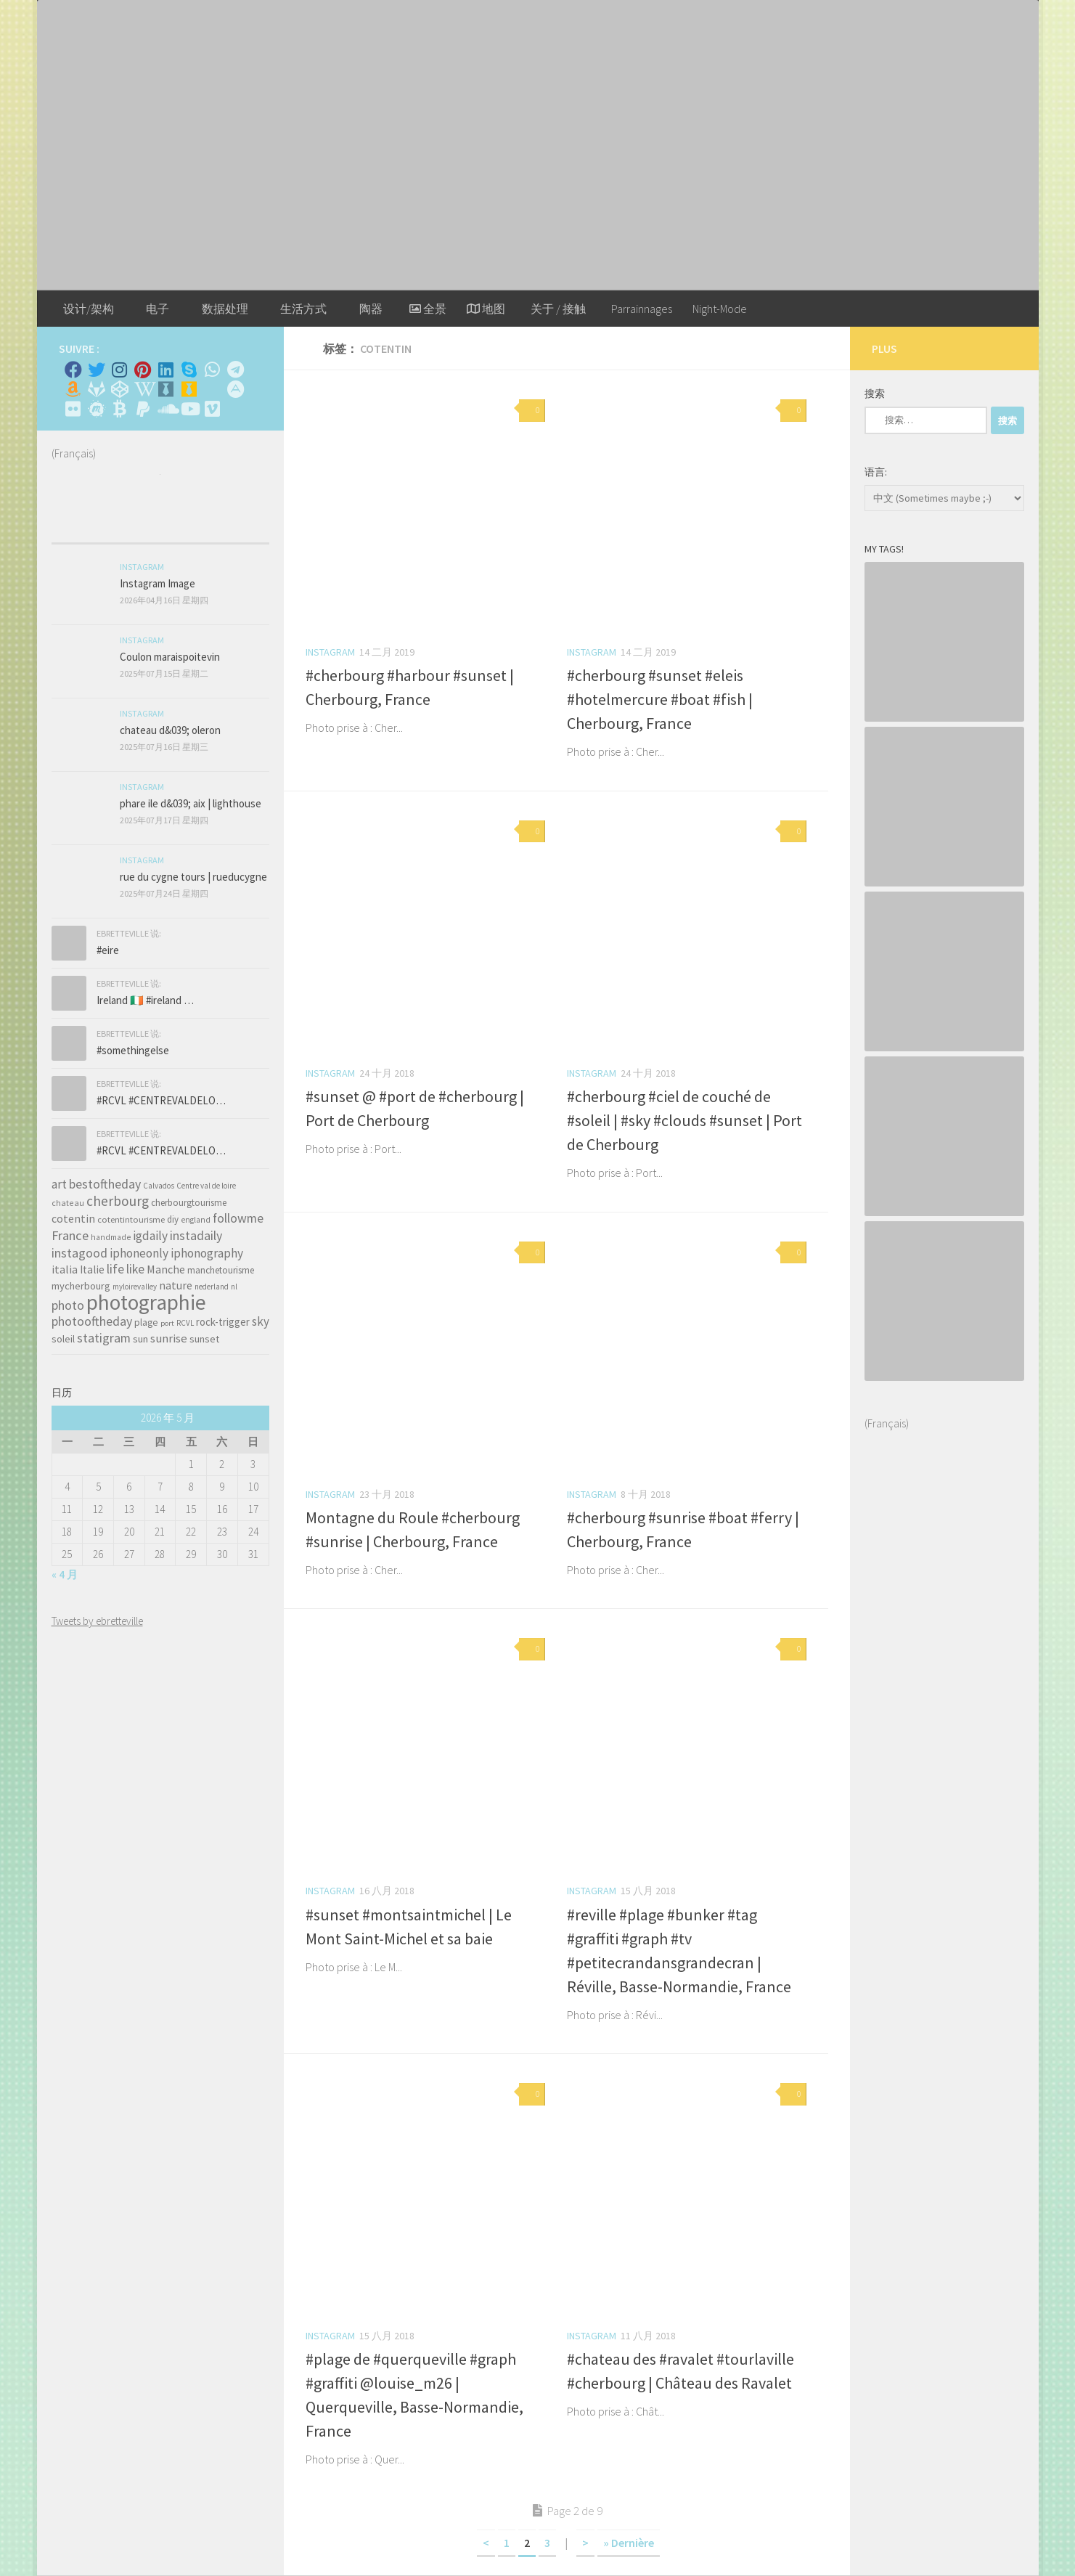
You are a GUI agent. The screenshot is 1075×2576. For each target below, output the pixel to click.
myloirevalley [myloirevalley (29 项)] (135, 1286)
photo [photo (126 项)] (68, 1305)
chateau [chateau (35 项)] (68, 1202)
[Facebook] (73, 369)
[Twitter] (96, 369)
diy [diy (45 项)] (173, 1219)
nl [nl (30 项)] (234, 1286)
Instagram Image (157, 583)
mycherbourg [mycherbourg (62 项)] (81, 1285)
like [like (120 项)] (135, 1268)
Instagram (330, 652)
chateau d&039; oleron (170, 730)
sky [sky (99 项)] (260, 1321)
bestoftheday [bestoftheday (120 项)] (105, 1183)
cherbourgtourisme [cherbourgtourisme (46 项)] (188, 1203)
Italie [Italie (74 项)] (92, 1269)
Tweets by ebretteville (97, 1621)
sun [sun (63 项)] (140, 1338)
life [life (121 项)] (115, 1268)
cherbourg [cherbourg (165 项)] (117, 1201)
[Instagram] (119, 369)
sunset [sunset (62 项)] (204, 1338)
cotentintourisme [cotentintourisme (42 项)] (131, 1219)
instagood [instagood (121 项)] (79, 1252)
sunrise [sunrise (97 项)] (168, 1338)
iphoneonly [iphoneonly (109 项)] (139, 1253)
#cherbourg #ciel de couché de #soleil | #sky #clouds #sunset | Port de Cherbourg (684, 1120)
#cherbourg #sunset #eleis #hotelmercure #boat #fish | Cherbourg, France (660, 699)
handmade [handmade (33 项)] (111, 1237)
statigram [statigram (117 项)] (104, 1338)
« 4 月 (65, 1574)
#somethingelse (133, 1050)
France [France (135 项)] (70, 1235)
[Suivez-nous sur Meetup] (96, 408)
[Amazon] (73, 389)
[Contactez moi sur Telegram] (236, 369)
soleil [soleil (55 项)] (63, 1338)
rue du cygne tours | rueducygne (193, 877)
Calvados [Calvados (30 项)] (158, 1186)
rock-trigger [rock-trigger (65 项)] (223, 1322)
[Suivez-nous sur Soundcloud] (166, 408)
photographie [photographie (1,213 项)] (146, 1302)
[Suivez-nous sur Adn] (236, 389)
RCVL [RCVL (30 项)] (185, 1323)
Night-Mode (719, 308)
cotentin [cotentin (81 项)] (73, 1218)
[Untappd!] (189, 389)
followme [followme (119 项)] (238, 1218)
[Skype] (189, 369)
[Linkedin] (166, 369)
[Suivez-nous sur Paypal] (143, 408)
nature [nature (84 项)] (175, 1285)
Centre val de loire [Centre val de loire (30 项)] (206, 1186)
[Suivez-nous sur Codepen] (119, 389)
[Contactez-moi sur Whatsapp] (212, 369)
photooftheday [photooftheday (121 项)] (92, 1321)
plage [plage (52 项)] (146, 1322)
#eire (108, 950)
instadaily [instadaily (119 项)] (196, 1235)
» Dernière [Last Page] (628, 2542)
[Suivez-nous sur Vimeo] (212, 408)
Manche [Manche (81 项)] (166, 1269)
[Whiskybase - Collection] (166, 389)
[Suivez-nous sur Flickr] (73, 408)
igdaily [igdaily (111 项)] (150, 1236)
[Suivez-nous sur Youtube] (189, 408)
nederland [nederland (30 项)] (212, 1286)
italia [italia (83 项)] (65, 1269)
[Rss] (212, 389)
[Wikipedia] (143, 389)
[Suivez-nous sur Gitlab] (96, 389)
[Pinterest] (143, 369)
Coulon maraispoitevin (170, 657)
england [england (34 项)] (195, 1220)
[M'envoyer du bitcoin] (119, 408)
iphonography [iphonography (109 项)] (207, 1253)
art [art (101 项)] (59, 1184)
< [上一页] (486, 2542)
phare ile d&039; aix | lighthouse (190, 803)
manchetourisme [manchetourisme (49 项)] (220, 1270)
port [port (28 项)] (167, 1323)
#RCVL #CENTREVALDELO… (161, 1100)
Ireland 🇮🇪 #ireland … (145, 1000)
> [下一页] (585, 2542)
